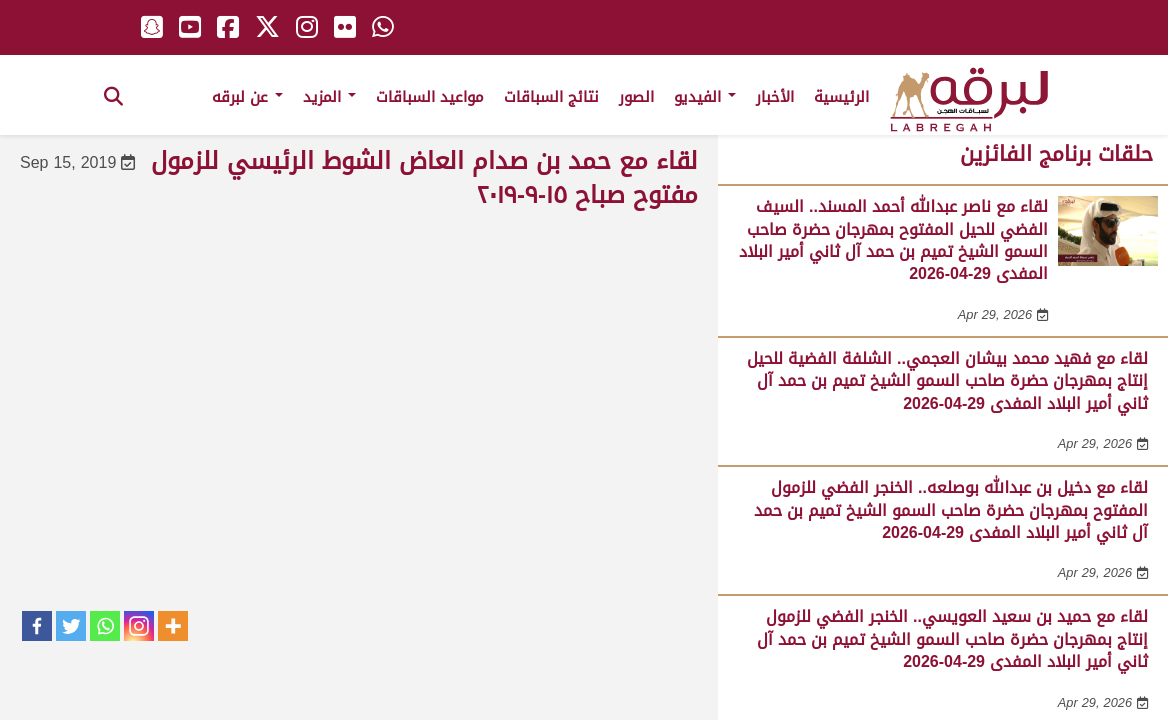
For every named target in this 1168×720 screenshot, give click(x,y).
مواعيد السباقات (430, 97)
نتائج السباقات (551, 97)
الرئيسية (841, 97)
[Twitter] (71, 626)
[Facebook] (37, 626)
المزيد (329, 97)
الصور (636, 97)
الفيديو (705, 97)
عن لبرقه (247, 97)
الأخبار (775, 97)
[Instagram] (139, 626)
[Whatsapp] (105, 626)
